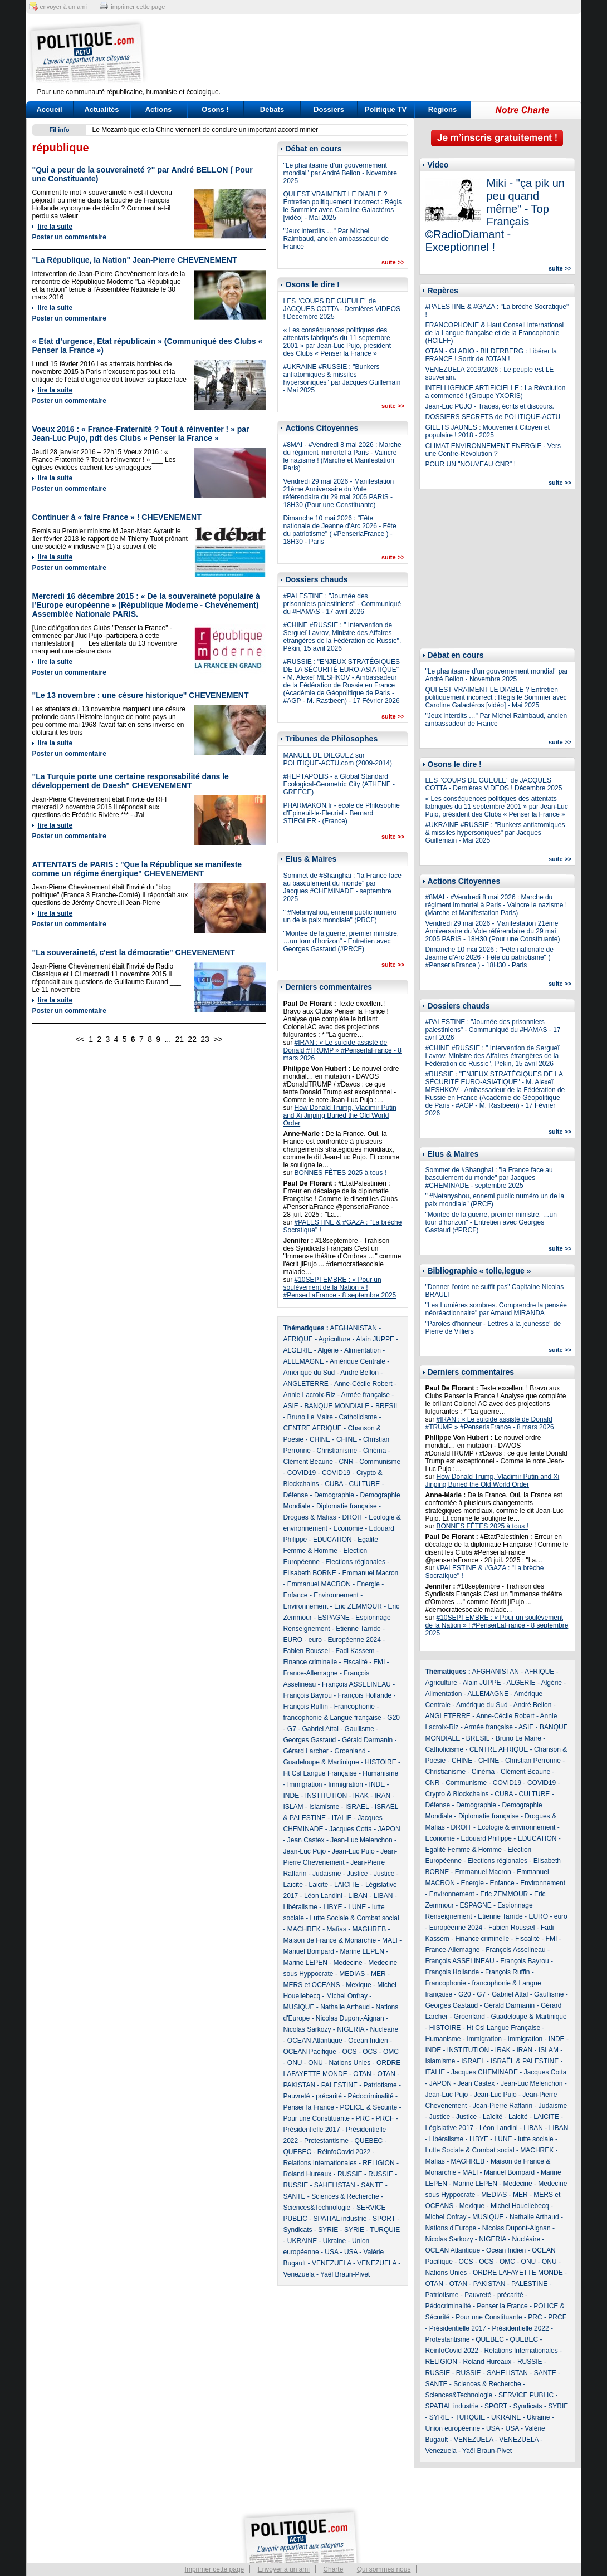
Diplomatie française (346, 1506)
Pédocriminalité (371, 2096)
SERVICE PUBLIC (526, 2395)
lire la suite (55, 226)
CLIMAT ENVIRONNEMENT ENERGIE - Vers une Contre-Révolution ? (493, 450)
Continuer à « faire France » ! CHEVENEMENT (117, 517)
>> (217, 1039)
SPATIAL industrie (340, 2219)
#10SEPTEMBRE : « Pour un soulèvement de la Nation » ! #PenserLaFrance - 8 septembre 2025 (339, 1287)
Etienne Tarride (358, 1629)
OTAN (362, 2074)
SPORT (384, 2219)
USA (331, 2252)
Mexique (358, 1985)
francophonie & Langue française (332, 1718)
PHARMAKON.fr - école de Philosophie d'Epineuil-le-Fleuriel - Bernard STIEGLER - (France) (341, 813)
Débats (272, 109)
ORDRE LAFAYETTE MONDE (518, 2273)
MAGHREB (369, 1929)
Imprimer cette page (214, 2569)
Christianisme (337, 1450)
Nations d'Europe (451, 2228)
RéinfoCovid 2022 (343, 2152)
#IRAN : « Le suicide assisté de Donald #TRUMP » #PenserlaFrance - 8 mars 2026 (342, 1050)
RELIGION (378, 2163)
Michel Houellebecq (520, 2206)
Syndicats (297, 2230)
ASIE (290, 1406)
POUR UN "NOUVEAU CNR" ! (470, 464)
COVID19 (301, 1473)
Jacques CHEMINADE (484, 2072)
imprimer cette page (138, 6)
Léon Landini (323, 1896)
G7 (291, 1729)
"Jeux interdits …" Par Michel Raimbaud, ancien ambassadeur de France (336, 238)
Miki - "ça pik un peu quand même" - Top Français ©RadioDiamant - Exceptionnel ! (495, 215)
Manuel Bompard (308, 1951)
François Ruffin (305, 1706)
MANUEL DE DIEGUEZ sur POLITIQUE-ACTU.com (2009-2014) (337, 759)
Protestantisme (326, 2141)
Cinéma (374, 1450)
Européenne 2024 (354, 1640)
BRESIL (387, 1406)
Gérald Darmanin (367, 1740)
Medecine (348, 1963)
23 (204, 1039)
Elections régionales (355, 1562)
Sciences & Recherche (345, 2196)
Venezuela (299, 2274)
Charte (333, 2569)
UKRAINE (302, 2241)
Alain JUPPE (375, 1339)
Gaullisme (359, 1729)
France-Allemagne (310, 1673)
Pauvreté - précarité (312, 2096)
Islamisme (324, 1807)
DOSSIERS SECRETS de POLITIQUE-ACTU (493, 417)
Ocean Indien (368, 2040)
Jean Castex (306, 1840)
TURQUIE (385, 2230)
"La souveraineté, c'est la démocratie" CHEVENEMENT (133, 952)
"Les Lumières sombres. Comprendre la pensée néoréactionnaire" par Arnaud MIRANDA (496, 1309)
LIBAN (358, 1896)
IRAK (361, 1796)
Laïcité (293, 1885)
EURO (293, 1640)
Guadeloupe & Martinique (321, 1762)
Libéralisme (300, 1907)
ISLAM (293, 1807)
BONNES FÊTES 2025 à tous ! (340, 1173)
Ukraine (334, 2241)
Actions (158, 109)
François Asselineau (515, 1950)
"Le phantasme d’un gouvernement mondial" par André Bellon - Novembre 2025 (340, 173)
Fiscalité (355, 1662)
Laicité (319, 1885)
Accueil (49, 109)
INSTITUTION (326, 1796)
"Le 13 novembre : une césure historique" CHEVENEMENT (140, 695)
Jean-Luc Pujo (304, 1851)
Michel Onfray (347, 1996)
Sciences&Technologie (317, 2207)
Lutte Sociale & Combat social (354, 1918)
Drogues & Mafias (309, 1517)
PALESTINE (339, 2085)
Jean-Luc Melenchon (361, 1840)
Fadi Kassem (355, 1651)
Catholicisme (358, 1417)
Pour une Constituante (316, 2118)
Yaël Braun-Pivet (345, 2274)
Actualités (101, 109)
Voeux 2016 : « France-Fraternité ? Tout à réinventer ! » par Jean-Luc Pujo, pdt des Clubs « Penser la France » (140, 434)
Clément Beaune (308, 1462)
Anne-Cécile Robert (363, 1384)
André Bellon (359, 1373)
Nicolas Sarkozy (307, 2029)
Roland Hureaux (307, 2174)
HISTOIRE (380, 1762)
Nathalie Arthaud (345, 2007)
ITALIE (342, 1818)
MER (378, 1974)
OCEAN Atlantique (314, 2040)
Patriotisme (380, 2085)
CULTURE (364, 1484)
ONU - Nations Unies (339, 2063)
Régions (442, 109)
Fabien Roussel (306, 1651)
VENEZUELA (331, 2263)
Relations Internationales (320, 2163)
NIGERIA (350, 2029)
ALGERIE (297, 1350)
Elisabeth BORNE (309, 1573)
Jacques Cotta (350, 1829)
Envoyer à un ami (284, 2569)
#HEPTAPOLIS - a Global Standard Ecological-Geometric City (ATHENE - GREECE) (339, 784)
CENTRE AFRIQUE (312, 1428)
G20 (393, 1718)
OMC (391, 2052)
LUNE (357, 1907)
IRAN (383, 1796)
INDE (377, 1784)
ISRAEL (357, 1807)
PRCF (385, 2118)
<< (79, 1039)
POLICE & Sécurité (369, 2107)
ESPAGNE (334, 1617)
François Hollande (365, 1695)
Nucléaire (384, 2029)
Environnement (336, 1595)
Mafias (336, 1929)
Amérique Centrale (357, 1361)
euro (315, 1640)
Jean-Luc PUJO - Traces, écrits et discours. (489, 406)
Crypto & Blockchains (457, 1794)
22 (192, 1039)
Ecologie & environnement (516, 1827)
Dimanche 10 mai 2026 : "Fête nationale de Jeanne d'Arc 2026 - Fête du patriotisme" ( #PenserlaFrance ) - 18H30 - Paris (339, 529)
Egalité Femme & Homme (463, 1850)
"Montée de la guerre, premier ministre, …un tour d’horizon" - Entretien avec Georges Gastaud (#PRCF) (341, 941)
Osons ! (215, 109)
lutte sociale (535, 2139)
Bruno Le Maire (310, 1417)
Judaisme (326, 1873)
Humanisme (380, 1773)
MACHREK (304, 1929)
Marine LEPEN (362, 1951)
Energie (368, 1584)
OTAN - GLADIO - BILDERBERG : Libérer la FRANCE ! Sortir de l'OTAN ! (491, 355)
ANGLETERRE (306, 1384)
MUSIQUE (299, 2007)
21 (179, 1039)
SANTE (372, 2185)
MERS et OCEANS (311, 1985)
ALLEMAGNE (303, 1361)
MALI (390, 1940)
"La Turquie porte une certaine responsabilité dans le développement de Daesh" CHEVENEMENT (130, 781)
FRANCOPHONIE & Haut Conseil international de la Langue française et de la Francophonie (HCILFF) (494, 333)
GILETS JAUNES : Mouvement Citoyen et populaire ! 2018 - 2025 (487, 431)
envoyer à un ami (63, 6)
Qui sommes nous (384, 2569)
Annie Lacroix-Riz (309, 1395)
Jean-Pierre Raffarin (502, 2106)
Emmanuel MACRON (319, 1584)
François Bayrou (307, 1695)
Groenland (350, 1751)
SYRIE (328, 2230)
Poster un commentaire (69, 237)
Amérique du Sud (309, 1373)
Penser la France (308, 2107)
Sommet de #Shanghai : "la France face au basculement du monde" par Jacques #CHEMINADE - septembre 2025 (342, 887)
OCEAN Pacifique (309, 2052)
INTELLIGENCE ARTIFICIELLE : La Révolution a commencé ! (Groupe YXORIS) (495, 392)
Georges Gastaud (309, 1740)
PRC (363, 2118)
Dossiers (329, 109)
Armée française (365, 1395)
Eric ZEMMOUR (358, 1606)
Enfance (295, 1595)
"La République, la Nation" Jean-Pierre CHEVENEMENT (134, 259)
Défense (296, 1495)
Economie (348, 1528)
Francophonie (354, 1706)
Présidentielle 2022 (520, 2328)
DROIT (352, 1517)
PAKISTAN (299, 2085)
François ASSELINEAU (356, 1684)
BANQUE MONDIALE (337, 1406)
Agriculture (334, 1339)
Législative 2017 (449, 2128)
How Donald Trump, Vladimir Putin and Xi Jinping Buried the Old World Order (339, 1115)
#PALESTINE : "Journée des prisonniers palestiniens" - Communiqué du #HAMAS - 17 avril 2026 (342, 604)
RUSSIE (350, 2174)
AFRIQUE (298, 1339)
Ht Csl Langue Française (320, 1773)
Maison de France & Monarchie (329, 1940)
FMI (379, 1662)
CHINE (320, 1439)
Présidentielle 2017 (311, 2129)
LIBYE (333, 1907)
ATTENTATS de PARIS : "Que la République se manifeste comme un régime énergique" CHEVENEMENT (137, 869)
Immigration (304, 1784)
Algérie (328, 1350)
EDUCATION (332, 1539)
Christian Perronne (533, 1760)
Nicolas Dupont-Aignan (350, 2018)
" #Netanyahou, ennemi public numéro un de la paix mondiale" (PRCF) (340, 916)
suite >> (393, 262)
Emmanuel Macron (370, 1573)
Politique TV (386, 109)
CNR (346, 1462)
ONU (294, 2063)
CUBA (334, 1484)
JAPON (389, 1829)
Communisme (379, 1462)
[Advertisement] (373, 53)
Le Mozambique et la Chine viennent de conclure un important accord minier (205, 130)
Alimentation (362, 1350)
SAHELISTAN (334, 2185)
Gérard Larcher (306, 1751)
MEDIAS (352, 1974)
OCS (349, 2052)
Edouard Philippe (486, 1838)
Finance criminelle (310, 1662)
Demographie (334, 1495)
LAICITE (346, 1885)
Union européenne (453, 2428)
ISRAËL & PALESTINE (525, 2061)
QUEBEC (369, 2141)
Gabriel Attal (320, 1729)
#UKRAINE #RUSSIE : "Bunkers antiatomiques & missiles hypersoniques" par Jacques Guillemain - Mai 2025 (342, 378)
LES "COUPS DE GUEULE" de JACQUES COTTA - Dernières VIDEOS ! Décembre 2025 (342, 309)
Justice (357, 1873)
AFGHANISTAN (353, 1328)
